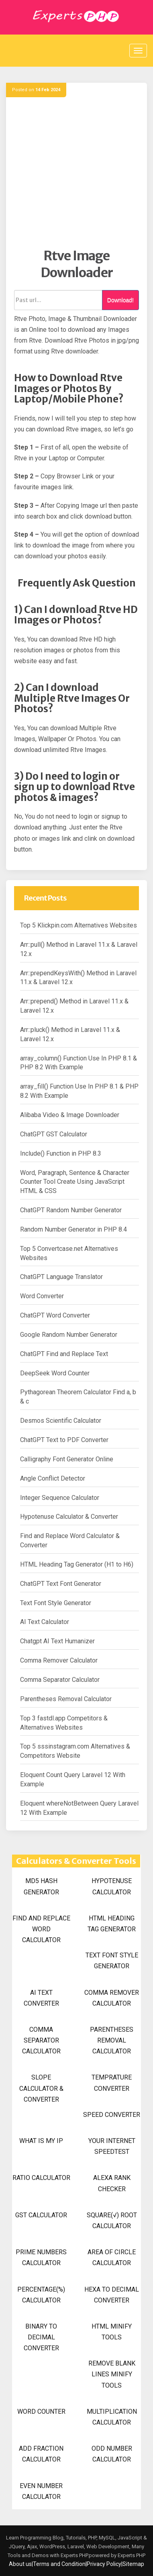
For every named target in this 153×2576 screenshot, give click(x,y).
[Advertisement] (76, 171)
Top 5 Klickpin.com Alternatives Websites (78, 925)
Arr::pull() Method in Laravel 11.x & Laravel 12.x (78, 949)
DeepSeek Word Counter (55, 1373)
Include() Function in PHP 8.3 (60, 1153)
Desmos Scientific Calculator (60, 1420)
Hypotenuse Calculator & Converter (69, 1516)
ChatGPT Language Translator (61, 1277)
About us (20, 2564)
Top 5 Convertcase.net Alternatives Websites (69, 1253)
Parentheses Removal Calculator (66, 1699)
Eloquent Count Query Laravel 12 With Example (72, 1779)
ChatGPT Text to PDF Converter (64, 1440)
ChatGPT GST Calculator (53, 1134)
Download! (120, 300)
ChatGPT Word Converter (55, 1315)
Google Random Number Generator (68, 1334)
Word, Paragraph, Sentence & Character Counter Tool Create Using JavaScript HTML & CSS (74, 1182)
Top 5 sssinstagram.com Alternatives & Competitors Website (75, 1751)
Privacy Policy (104, 2564)
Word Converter (42, 1296)
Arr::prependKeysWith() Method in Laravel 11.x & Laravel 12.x (78, 977)
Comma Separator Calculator (60, 1679)
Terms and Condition (59, 2564)
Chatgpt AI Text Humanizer (57, 1641)
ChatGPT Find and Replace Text (64, 1354)
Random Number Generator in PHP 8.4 (73, 1229)
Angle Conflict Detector (52, 1478)
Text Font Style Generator (55, 1603)
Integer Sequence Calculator (59, 1497)
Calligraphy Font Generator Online (66, 1459)
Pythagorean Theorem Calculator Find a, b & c (78, 1396)
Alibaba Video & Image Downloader (69, 1115)
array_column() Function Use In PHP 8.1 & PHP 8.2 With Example (78, 1062)
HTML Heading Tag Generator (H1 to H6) (76, 1564)
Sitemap (133, 2564)
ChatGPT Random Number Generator (71, 1210)
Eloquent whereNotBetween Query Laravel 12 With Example (79, 1808)
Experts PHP (130, 2555)
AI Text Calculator (44, 1622)
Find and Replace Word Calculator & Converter (70, 1540)
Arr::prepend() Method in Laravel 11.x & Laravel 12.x (74, 1005)
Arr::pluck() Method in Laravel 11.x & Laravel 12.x (70, 1034)
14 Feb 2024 (47, 89)
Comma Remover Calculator (59, 1660)
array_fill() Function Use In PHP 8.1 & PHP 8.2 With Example (79, 1091)
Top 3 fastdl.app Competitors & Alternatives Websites (64, 1722)
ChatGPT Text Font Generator (60, 1583)
